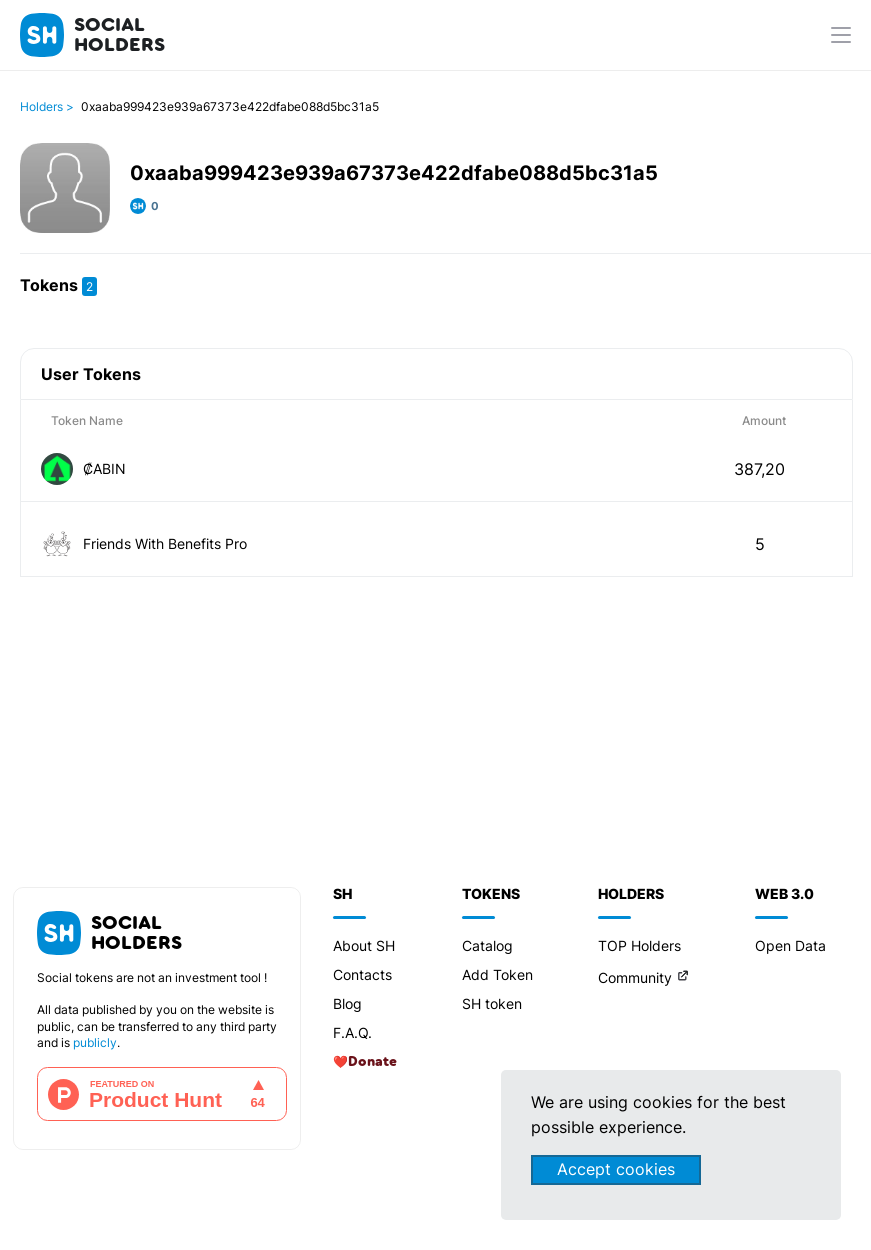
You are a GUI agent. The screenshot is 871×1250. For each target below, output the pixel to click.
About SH (364, 945)
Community (635, 977)
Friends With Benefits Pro (165, 543)
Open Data (790, 945)
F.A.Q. (352, 1032)
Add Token (497, 974)
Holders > (47, 107)
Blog (347, 1003)
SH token (492, 1003)
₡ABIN (104, 468)
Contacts (362, 974)
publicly (95, 1042)
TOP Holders (639, 945)
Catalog (487, 945)
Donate (372, 1062)
